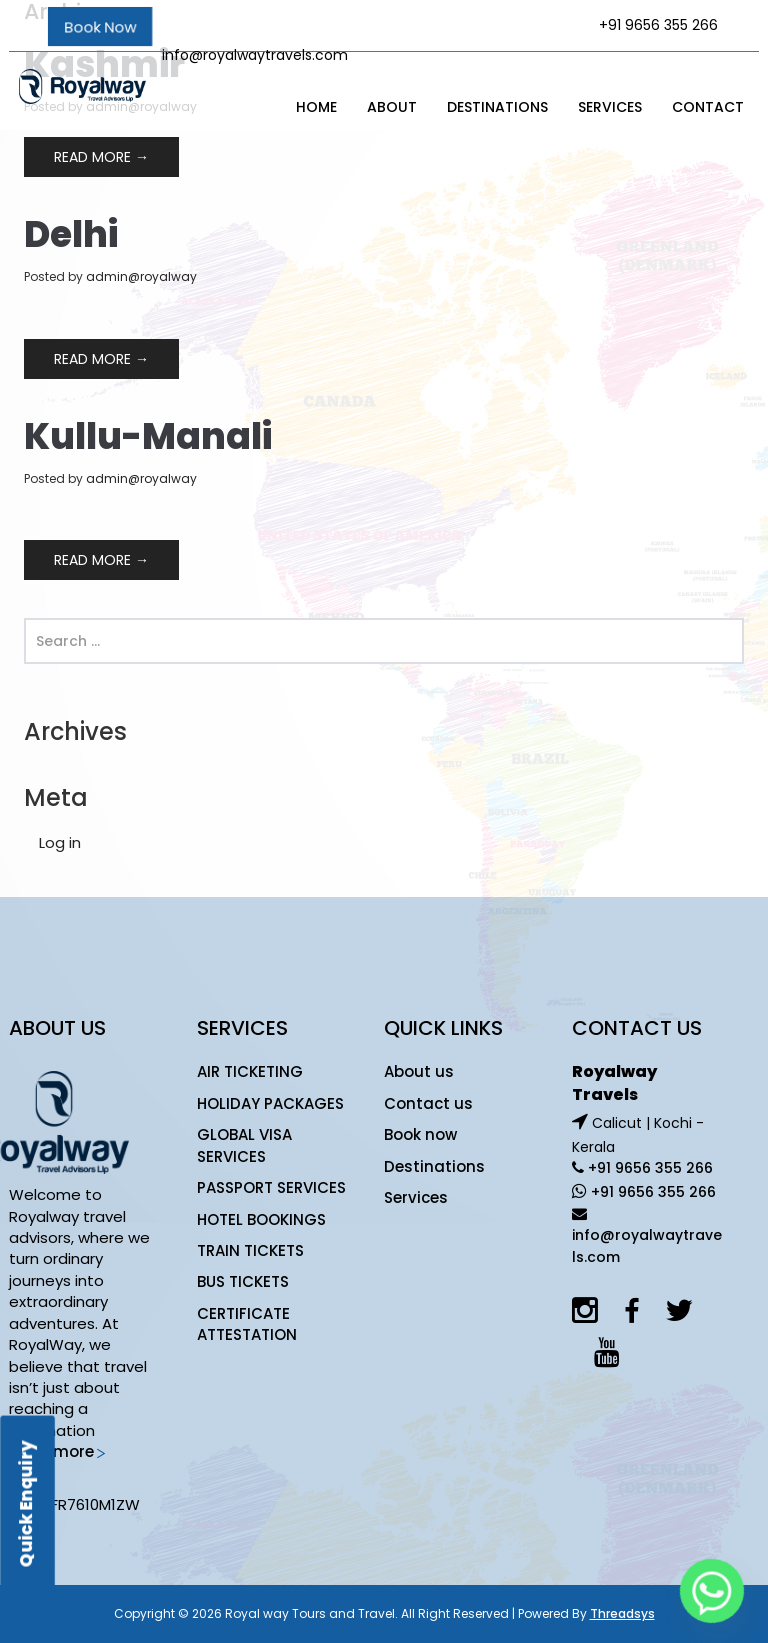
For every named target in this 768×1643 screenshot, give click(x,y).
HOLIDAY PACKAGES (270, 1103)
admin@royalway (141, 276)
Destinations (497, 107)
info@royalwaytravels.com (255, 55)
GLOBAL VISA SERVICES (244, 1145)
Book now (420, 1134)
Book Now (100, 26)
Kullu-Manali (148, 436)
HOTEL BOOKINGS (261, 1219)
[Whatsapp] (712, 1591)
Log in (60, 842)
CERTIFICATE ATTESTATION (247, 1324)
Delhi (71, 234)
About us (419, 1071)
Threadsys (622, 1613)
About (392, 107)
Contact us (428, 1103)
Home (316, 107)
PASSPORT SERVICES (271, 1187)
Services (610, 107)
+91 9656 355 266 (648, 1168)
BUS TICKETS (243, 1281)
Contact (708, 107)
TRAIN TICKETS (250, 1250)
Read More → (101, 157)
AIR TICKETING (250, 1071)
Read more (58, 1451)
